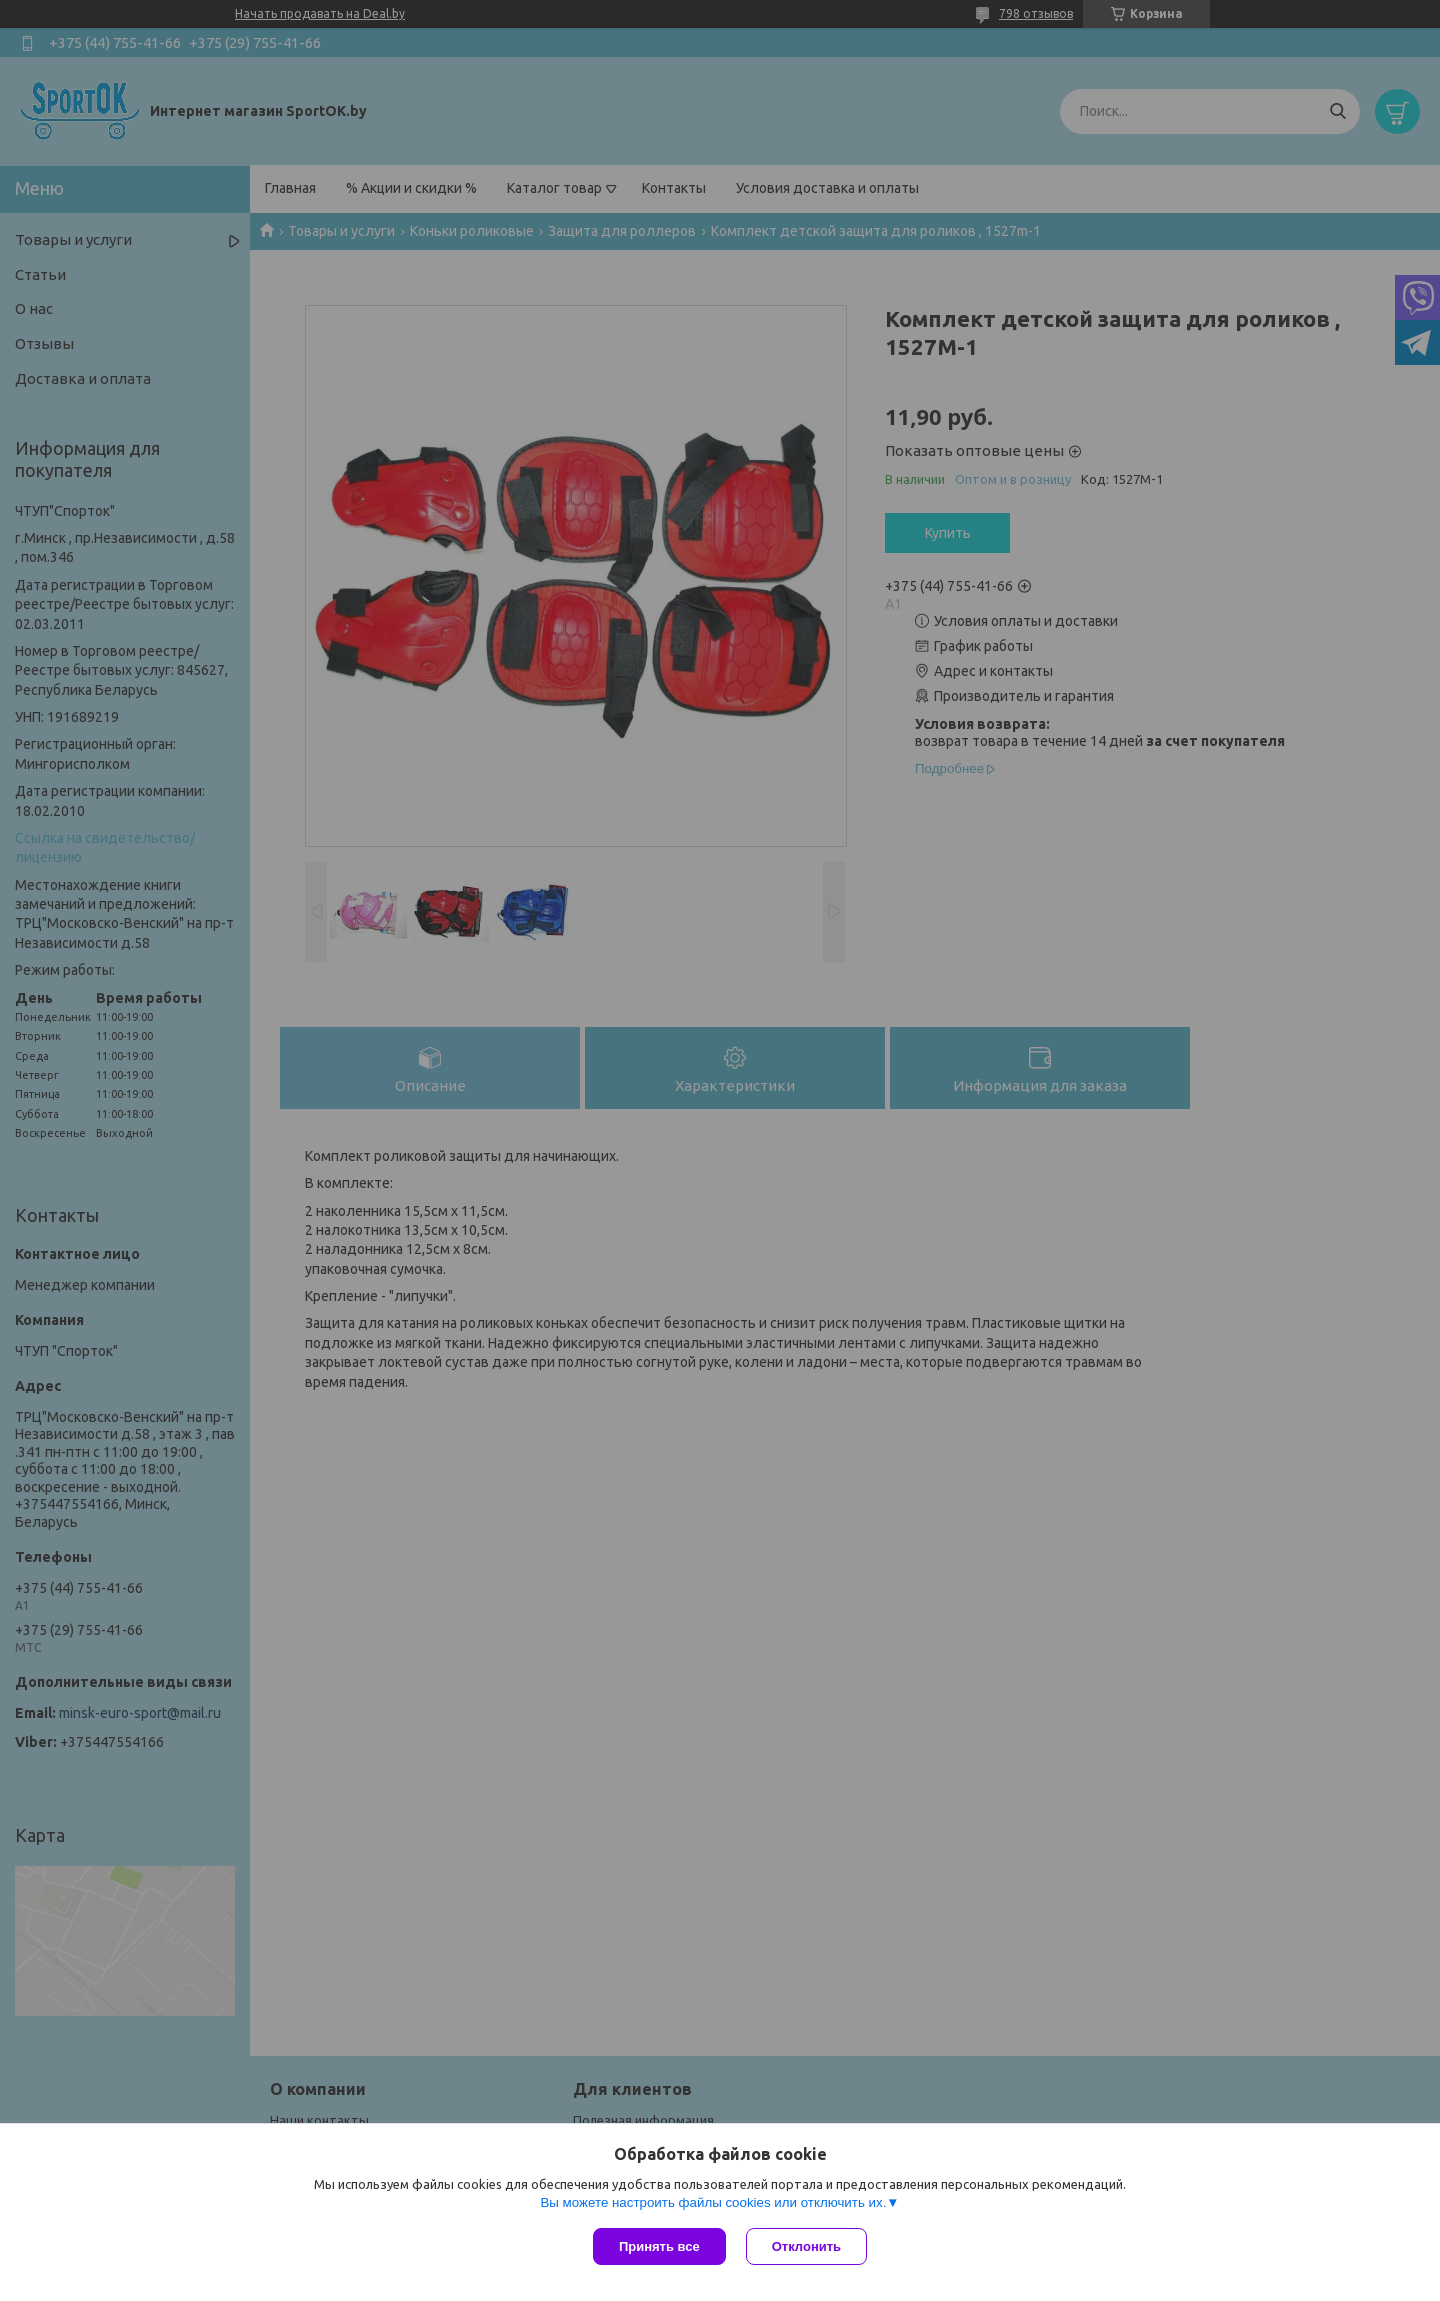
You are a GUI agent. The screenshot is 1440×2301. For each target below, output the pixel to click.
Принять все (659, 2246)
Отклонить (806, 2246)
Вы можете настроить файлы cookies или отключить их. (713, 2202)
